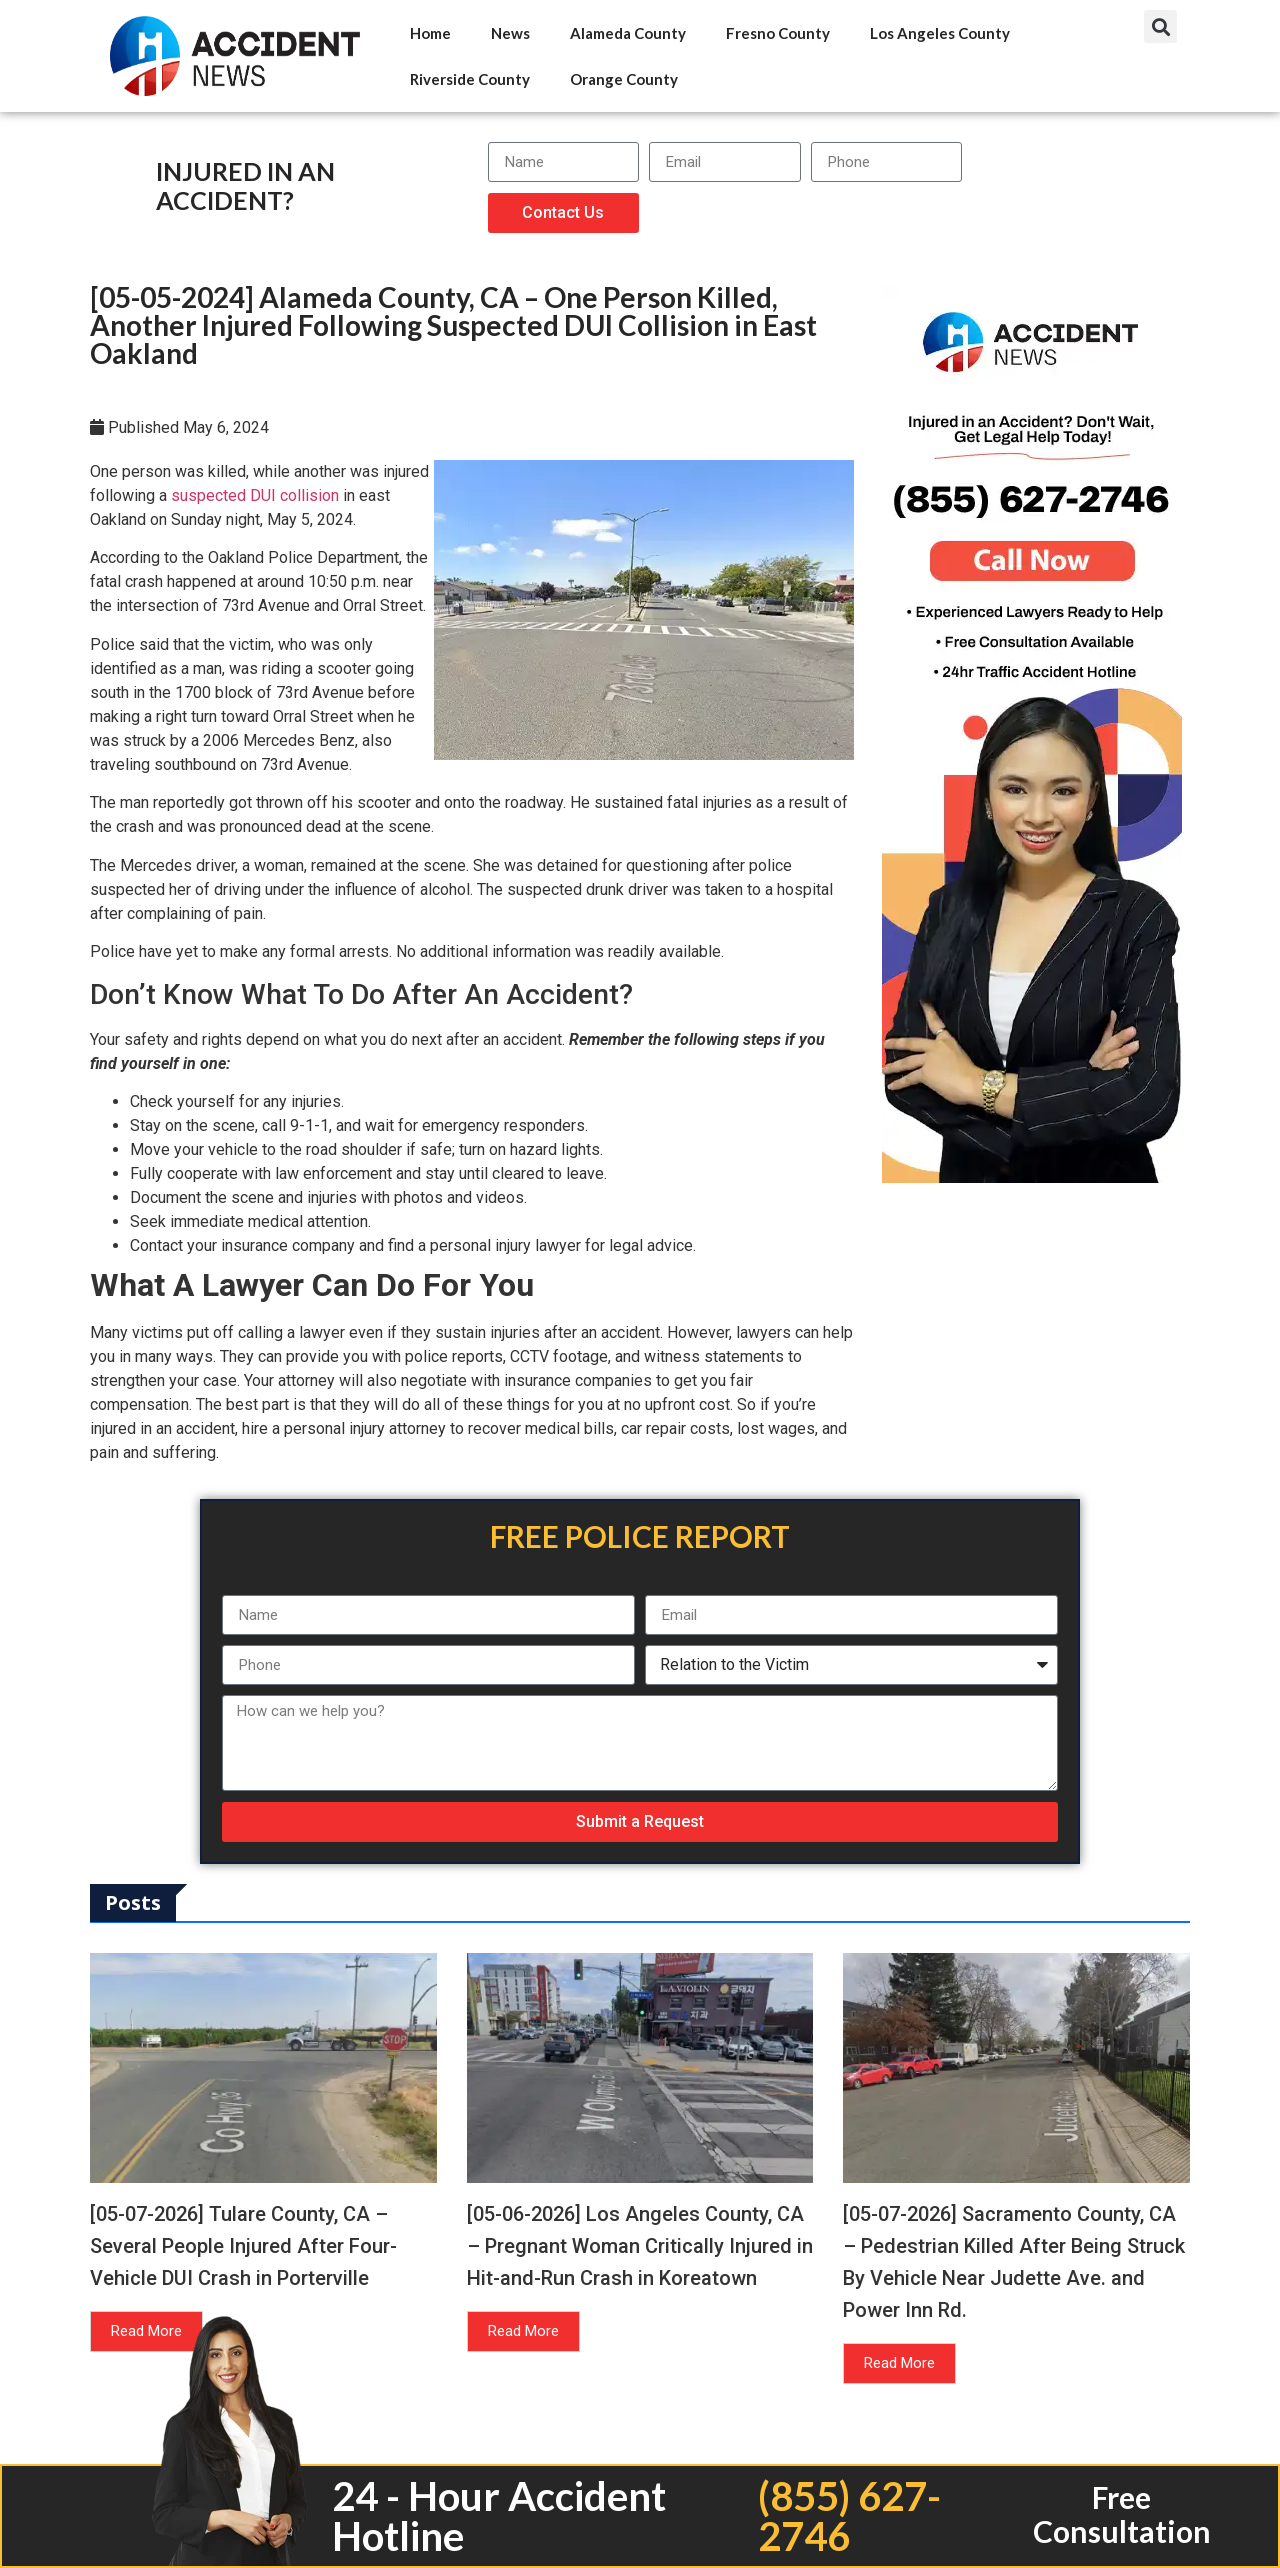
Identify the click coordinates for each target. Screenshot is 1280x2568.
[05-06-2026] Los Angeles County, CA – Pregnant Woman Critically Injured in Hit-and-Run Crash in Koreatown (640, 2246)
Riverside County (470, 79)
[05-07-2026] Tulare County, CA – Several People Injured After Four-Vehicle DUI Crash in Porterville (243, 2246)
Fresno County (778, 33)
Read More (146, 2331)
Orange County (624, 79)
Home (430, 33)
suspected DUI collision (255, 495)
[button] (1160, 26)
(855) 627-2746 (849, 2516)
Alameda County (628, 33)
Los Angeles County (940, 33)
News (510, 33)
